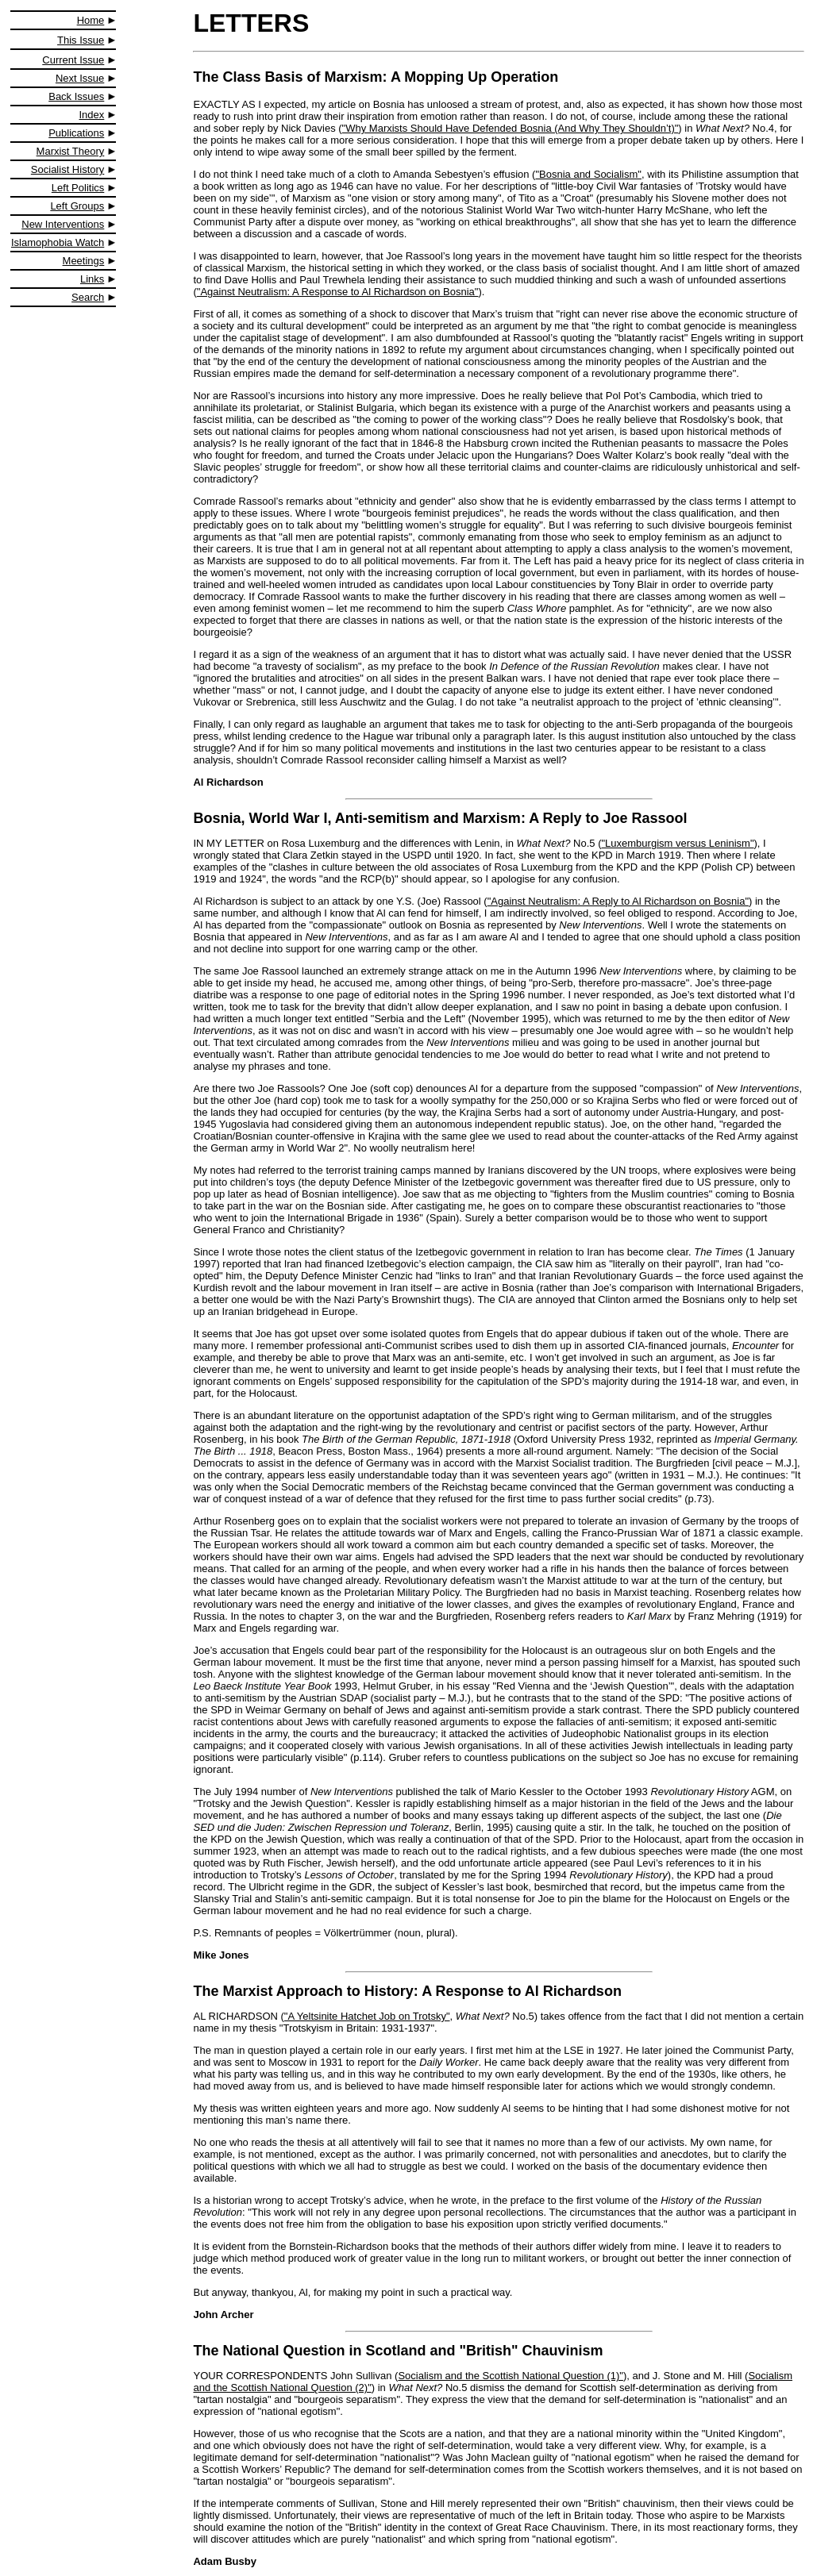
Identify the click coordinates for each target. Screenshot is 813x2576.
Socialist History (67, 169)
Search (87, 297)
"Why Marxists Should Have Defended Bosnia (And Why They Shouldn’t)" (510, 128)
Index (92, 115)
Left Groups (77, 206)
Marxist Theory (71, 151)
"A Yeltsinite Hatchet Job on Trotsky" (367, 2016)
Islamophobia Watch (57, 242)
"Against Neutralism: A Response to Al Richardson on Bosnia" (338, 292)
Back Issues (76, 96)
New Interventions (62, 224)
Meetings (84, 261)
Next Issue (80, 78)
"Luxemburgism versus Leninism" (677, 843)
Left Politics (78, 188)
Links (92, 279)
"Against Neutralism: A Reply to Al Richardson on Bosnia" (618, 901)
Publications (76, 133)
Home (91, 20)
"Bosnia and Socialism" (588, 174)
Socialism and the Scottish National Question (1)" (510, 2376)
